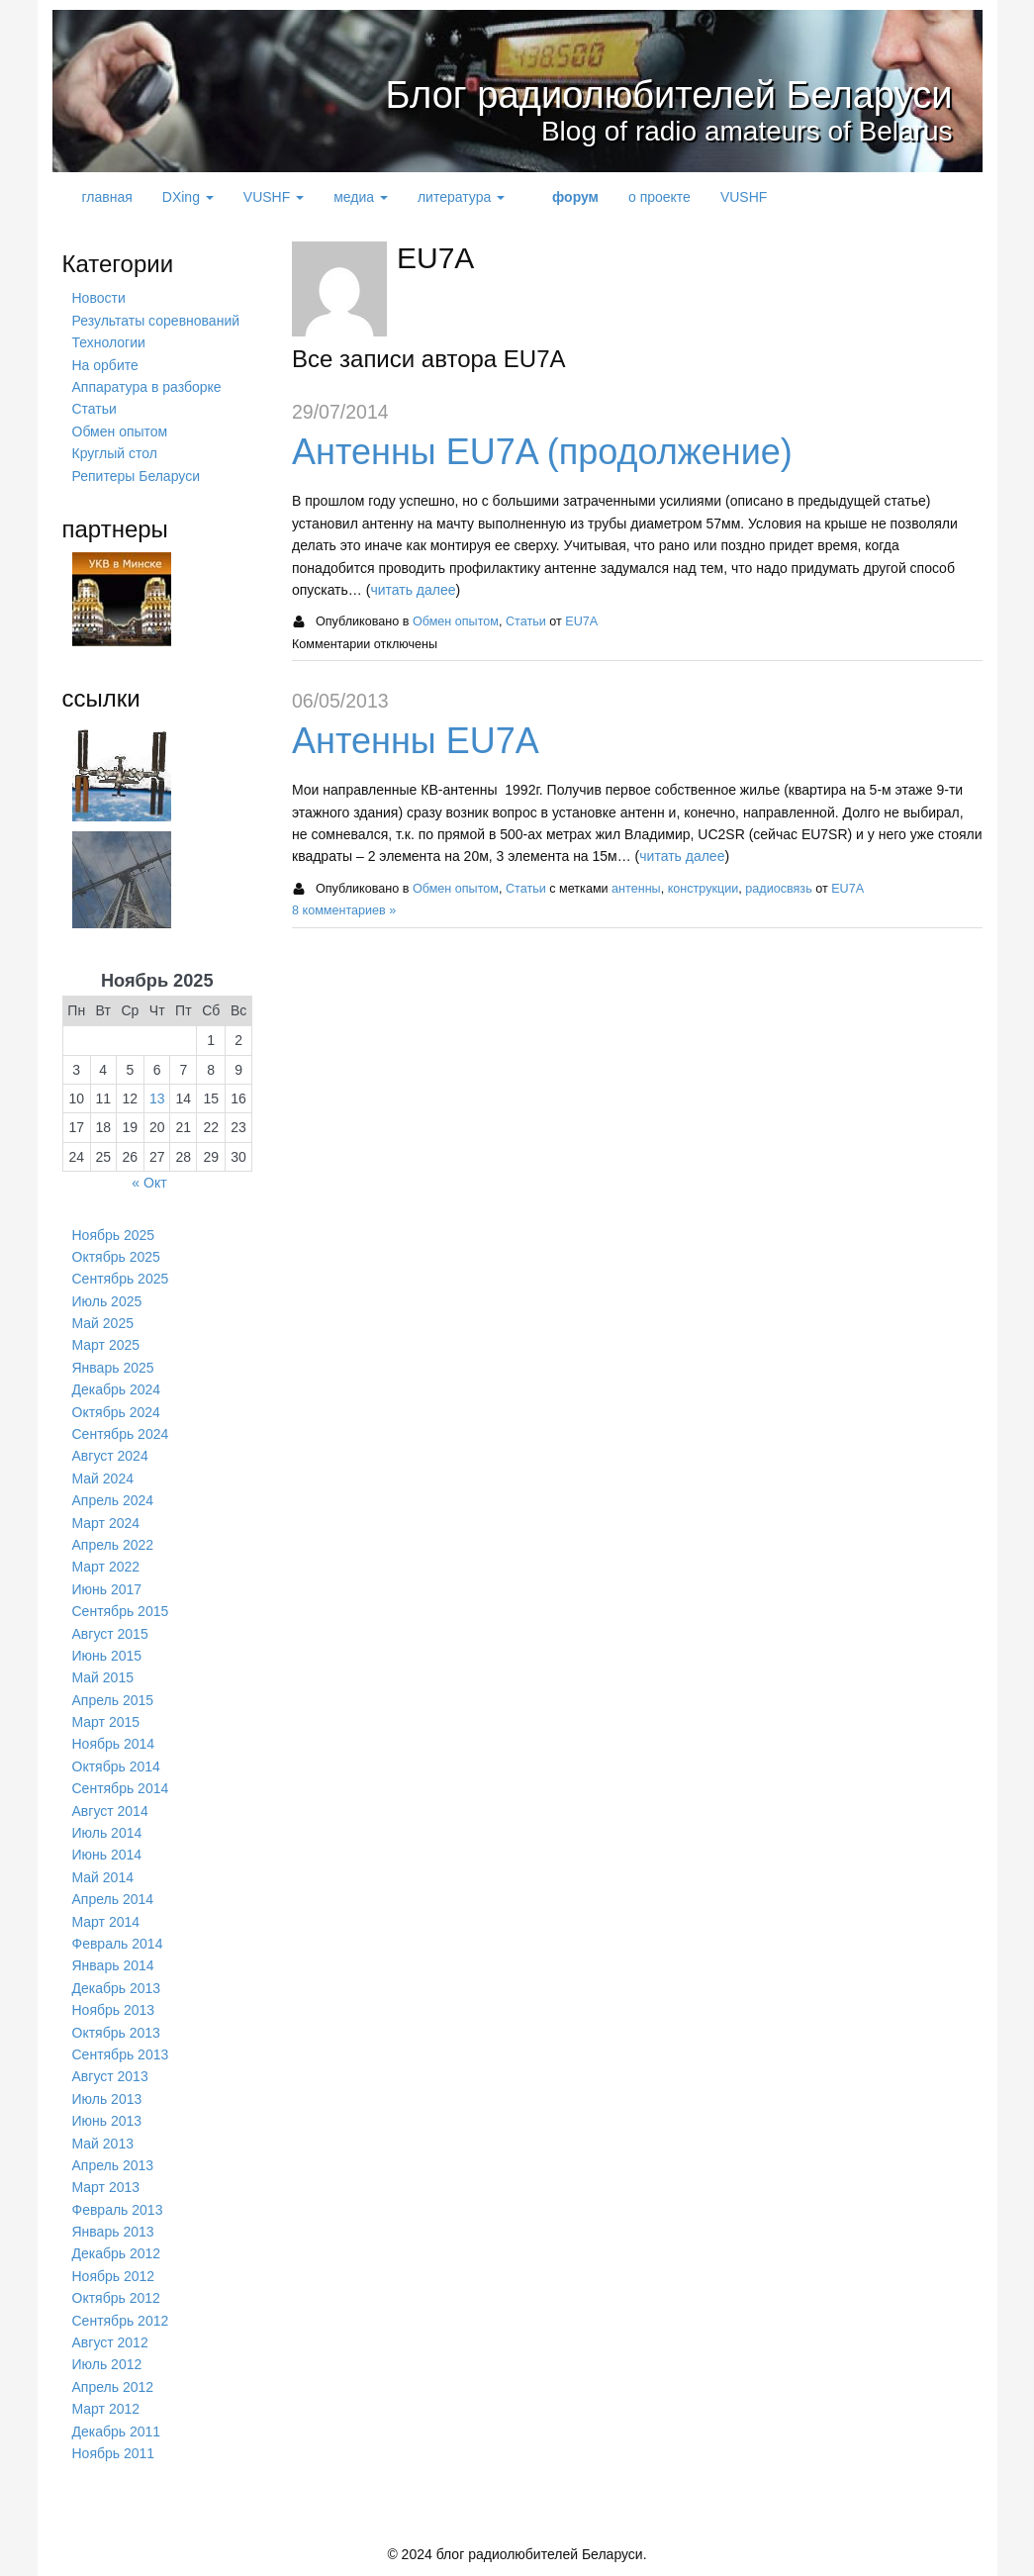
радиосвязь (778, 889)
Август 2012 (110, 2342)
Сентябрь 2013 (120, 2054)
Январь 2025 (113, 1368)
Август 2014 (110, 1811)
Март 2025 (106, 1345)
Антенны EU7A (415, 740)
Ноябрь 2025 (113, 1235)
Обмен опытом (456, 621)
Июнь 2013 (107, 2121)
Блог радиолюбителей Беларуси (639, 93)
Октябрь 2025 (116, 1257)
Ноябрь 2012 (113, 2276)
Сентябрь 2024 (120, 1434)
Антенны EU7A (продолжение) (542, 451)
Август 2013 (110, 2076)
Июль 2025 (107, 1301)
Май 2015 (103, 1677)
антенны (636, 889)
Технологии (108, 342)
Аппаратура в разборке (147, 387)
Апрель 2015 (113, 1700)
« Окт (149, 1183)
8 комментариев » (344, 910)
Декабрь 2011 (116, 2431)
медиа (360, 197)
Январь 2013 (113, 2232)
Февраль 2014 (117, 1944)
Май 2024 (103, 1478)
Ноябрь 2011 (113, 2453)
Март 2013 (106, 2187)
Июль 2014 (107, 1833)
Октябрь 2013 (116, 2033)
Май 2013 (103, 2143)
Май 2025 (103, 1323)
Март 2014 (106, 1922)
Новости (99, 298)
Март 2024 (106, 1523)
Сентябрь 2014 (120, 1788)
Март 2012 (106, 2409)
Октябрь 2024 (116, 1412)
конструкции (703, 889)
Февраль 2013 (117, 2210)
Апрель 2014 (113, 1899)
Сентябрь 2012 (120, 2321)
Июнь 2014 (107, 1854)
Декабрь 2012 (116, 2253)
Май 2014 (103, 1877)
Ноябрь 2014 (113, 1744)
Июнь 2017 (107, 1589)
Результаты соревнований (156, 321)
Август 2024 (110, 1456)
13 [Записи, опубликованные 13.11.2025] (157, 1098)
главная (107, 197)
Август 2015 (110, 1634)
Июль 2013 (107, 2099)
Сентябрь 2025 (120, 1279)
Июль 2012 (107, 2364)
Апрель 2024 (113, 1500)
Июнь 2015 (107, 1656)
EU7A (581, 621)
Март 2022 (106, 1566)
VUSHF (273, 197)
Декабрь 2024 (116, 1389)
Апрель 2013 (113, 2165)
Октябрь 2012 (116, 2298)
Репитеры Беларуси (136, 476)
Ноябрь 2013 (113, 2010)
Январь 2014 (113, 1965)
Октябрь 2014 (116, 1766)
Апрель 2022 (113, 1545)
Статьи (526, 621)
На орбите (105, 365)
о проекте (659, 197)
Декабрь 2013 (116, 1988)
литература (461, 197)
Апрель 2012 (113, 2387)
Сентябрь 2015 (120, 1611)
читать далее (412, 590)
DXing (188, 197)
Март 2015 (106, 1722)
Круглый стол (114, 453)
